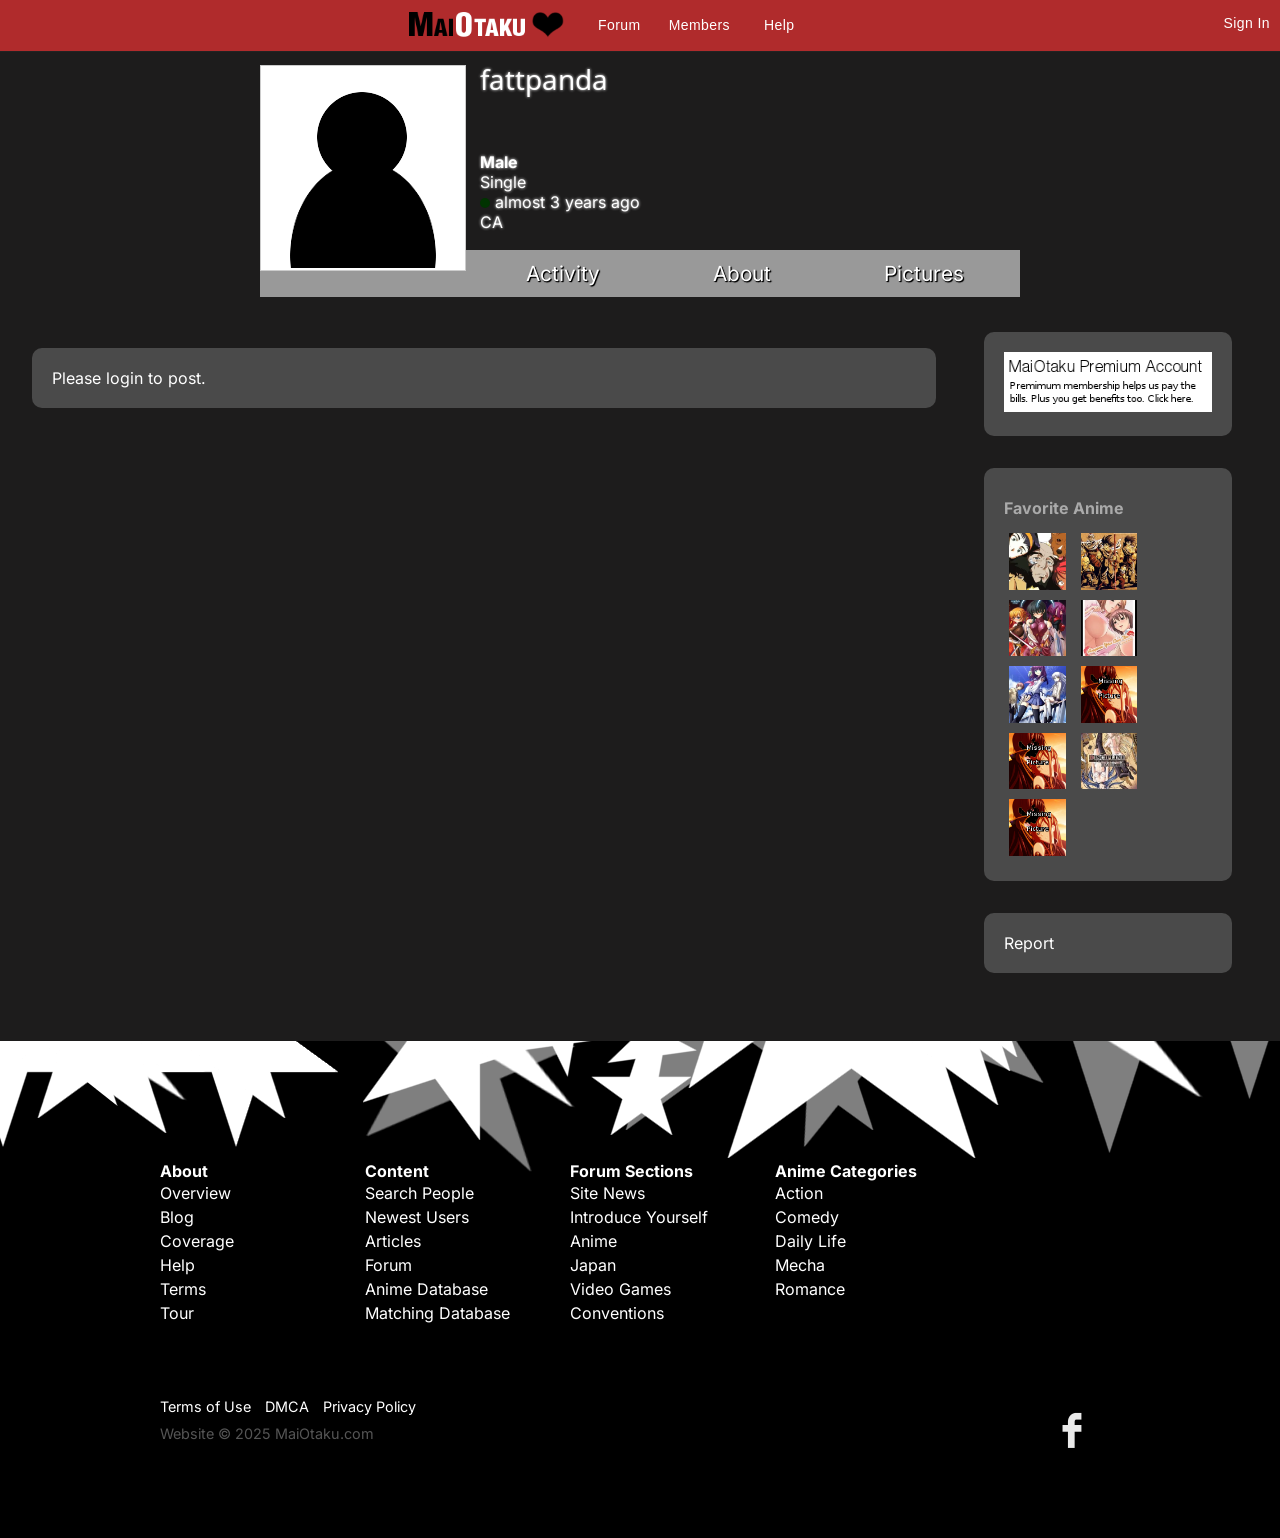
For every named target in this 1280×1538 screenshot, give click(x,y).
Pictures (924, 273)
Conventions (617, 1313)
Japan (593, 1265)
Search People (419, 1193)
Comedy (807, 1217)
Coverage (197, 1241)
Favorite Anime (1064, 508)
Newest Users (417, 1217)
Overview (195, 1193)
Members (699, 25)
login (124, 378)
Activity (563, 273)
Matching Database (437, 1313)
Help (779, 25)
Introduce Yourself (639, 1217)
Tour (177, 1313)
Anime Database (426, 1289)
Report (1029, 943)
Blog (177, 1217)
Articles (393, 1241)
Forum (619, 25)
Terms (183, 1289)
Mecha (800, 1265)
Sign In (1247, 23)
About (742, 273)
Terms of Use (205, 1406)
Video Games (620, 1289)
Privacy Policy (369, 1406)
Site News (607, 1193)
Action (799, 1193)
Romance (810, 1289)
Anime (593, 1241)
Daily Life (810, 1241)
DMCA (287, 1406)
